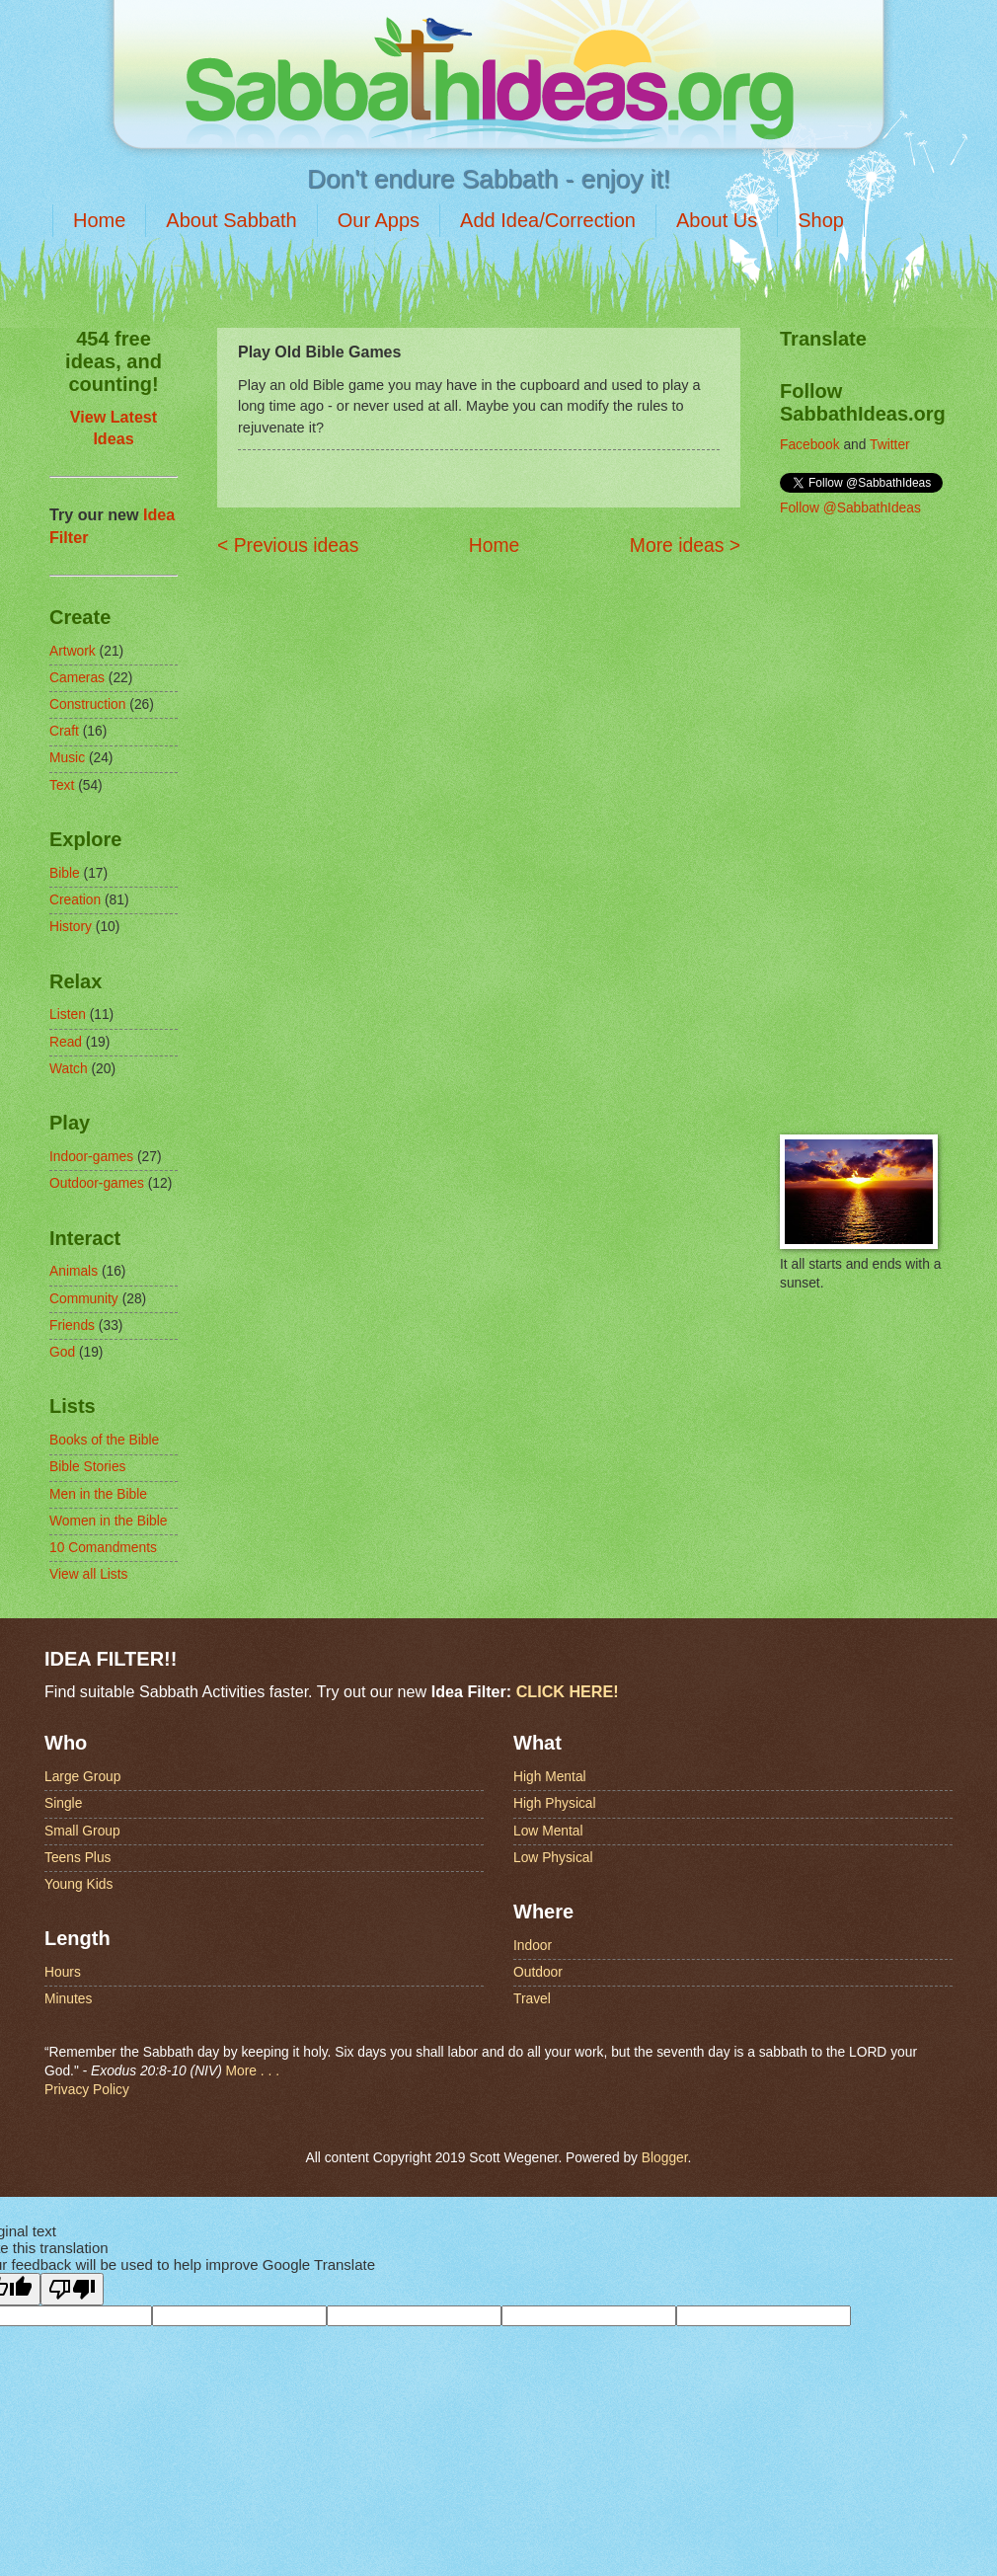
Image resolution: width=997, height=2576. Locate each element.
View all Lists (88, 1574)
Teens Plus (78, 1857)
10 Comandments (103, 1547)
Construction (87, 704)
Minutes (68, 1998)
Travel (532, 1998)
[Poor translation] (72, 2289)
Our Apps (379, 220)
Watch (68, 1068)
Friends (72, 1325)
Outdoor (538, 1972)
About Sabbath (231, 220)
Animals (73, 1271)
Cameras (77, 677)
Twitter (890, 444)
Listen (67, 1014)
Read (65, 1042)
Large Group (82, 1776)
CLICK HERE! (567, 1691)
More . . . (252, 2071)
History (70, 926)
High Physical (554, 1803)
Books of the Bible (104, 1440)
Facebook (810, 444)
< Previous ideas (287, 545)
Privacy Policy (86, 2089)
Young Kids (78, 1884)
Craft (64, 731)
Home (99, 220)
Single (63, 1803)
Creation (75, 900)
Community (83, 1298)
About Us (716, 220)
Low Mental (548, 1831)
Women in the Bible (108, 1521)
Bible (64, 873)
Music (67, 757)
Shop (821, 220)
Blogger (665, 2157)
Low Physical (553, 1857)
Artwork (72, 651)
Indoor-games (91, 1156)
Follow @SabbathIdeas (850, 508)
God (62, 1352)
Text (61, 785)
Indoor (532, 1945)
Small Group (82, 1831)
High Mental (549, 1776)
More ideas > (685, 545)
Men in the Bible (98, 1494)
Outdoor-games (96, 1183)
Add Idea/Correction (548, 220)
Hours (62, 1972)
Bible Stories (87, 1466)
